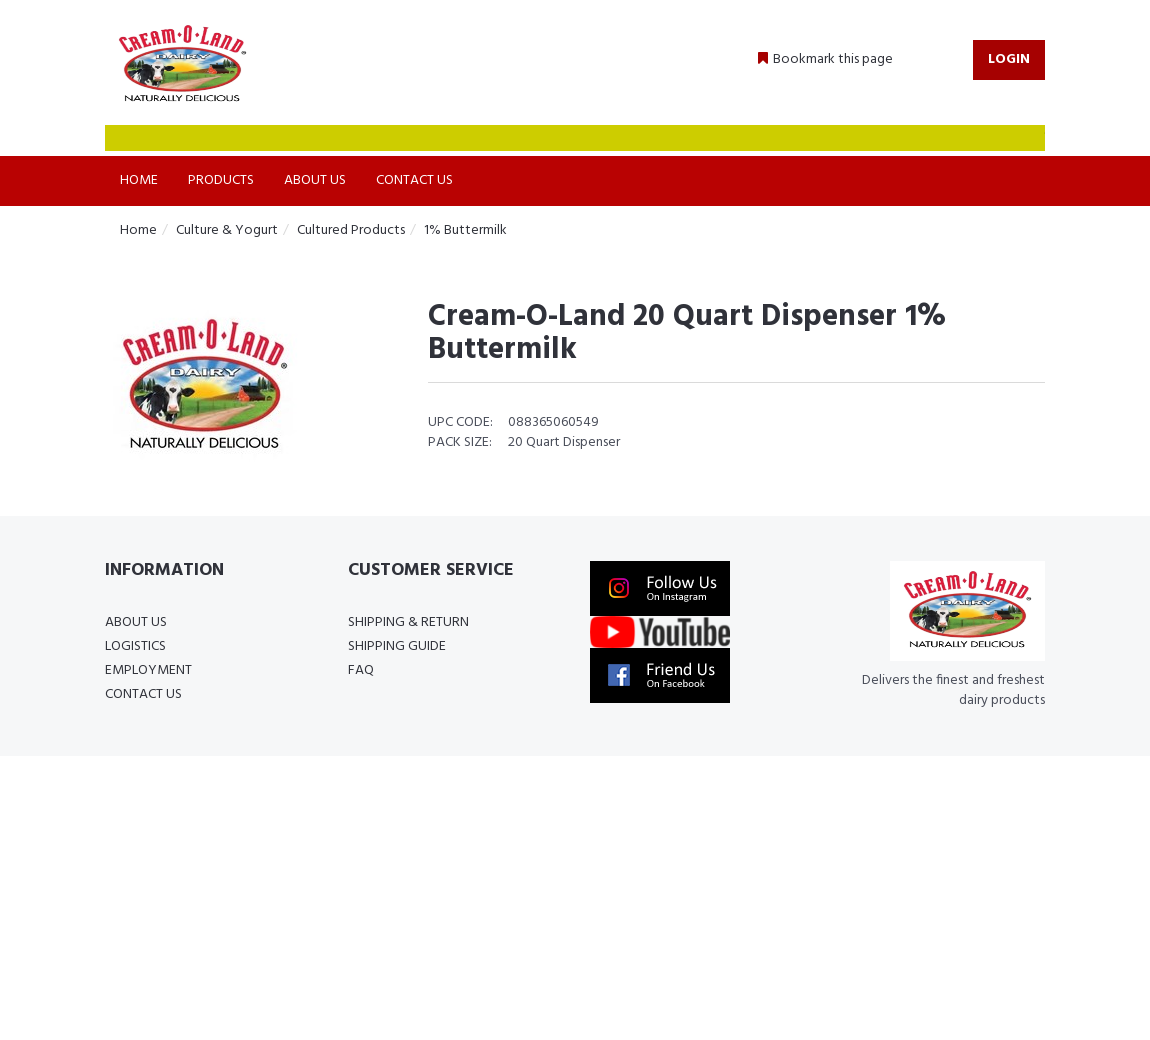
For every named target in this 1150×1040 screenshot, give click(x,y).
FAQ (361, 670)
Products (221, 180)
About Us (315, 180)
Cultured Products (351, 230)
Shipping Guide (397, 646)
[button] (825, 60)
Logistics (135, 646)
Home (139, 180)
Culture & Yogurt (227, 230)
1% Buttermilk (465, 230)
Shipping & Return (408, 622)
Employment (148, 670)
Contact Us (414, 180)
